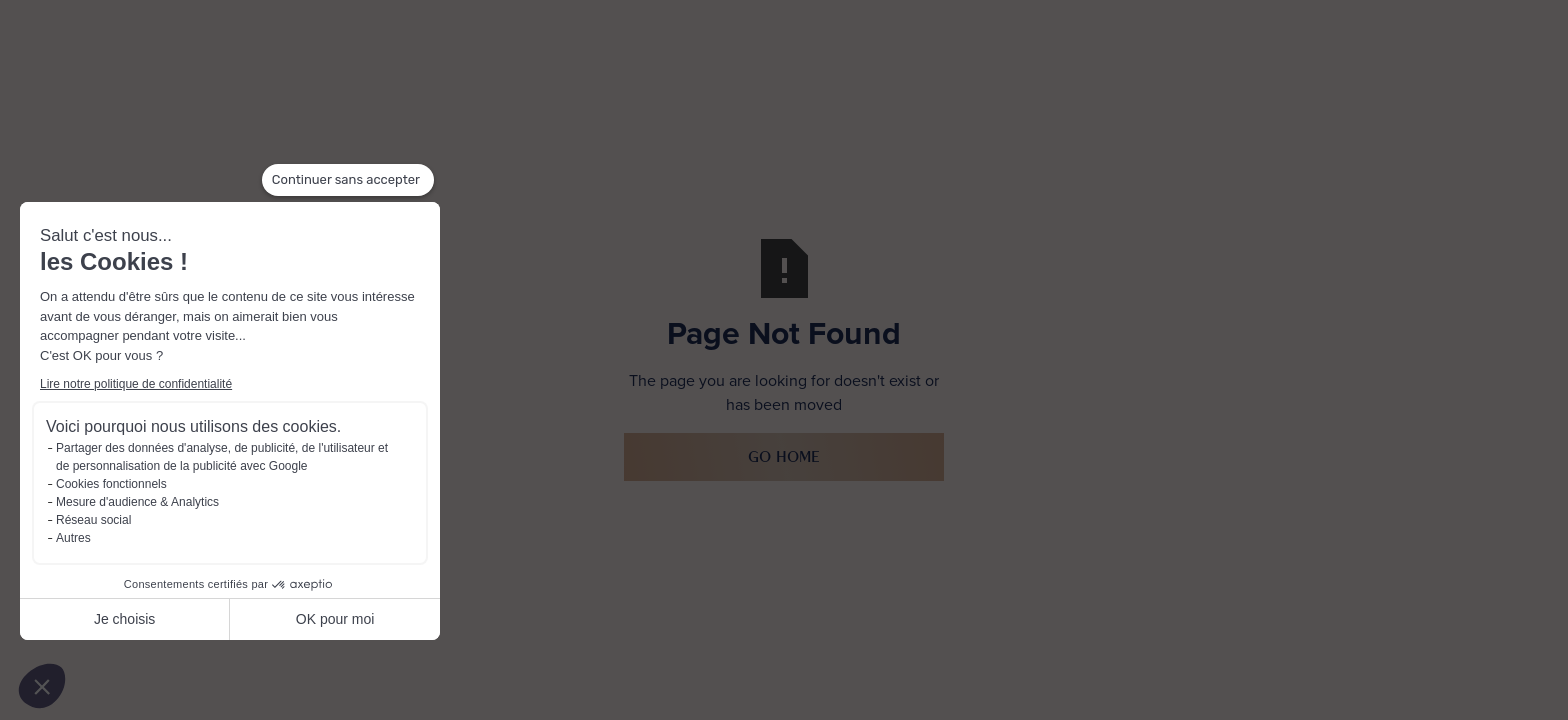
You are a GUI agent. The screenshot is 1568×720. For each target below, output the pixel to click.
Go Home (784, 456)
